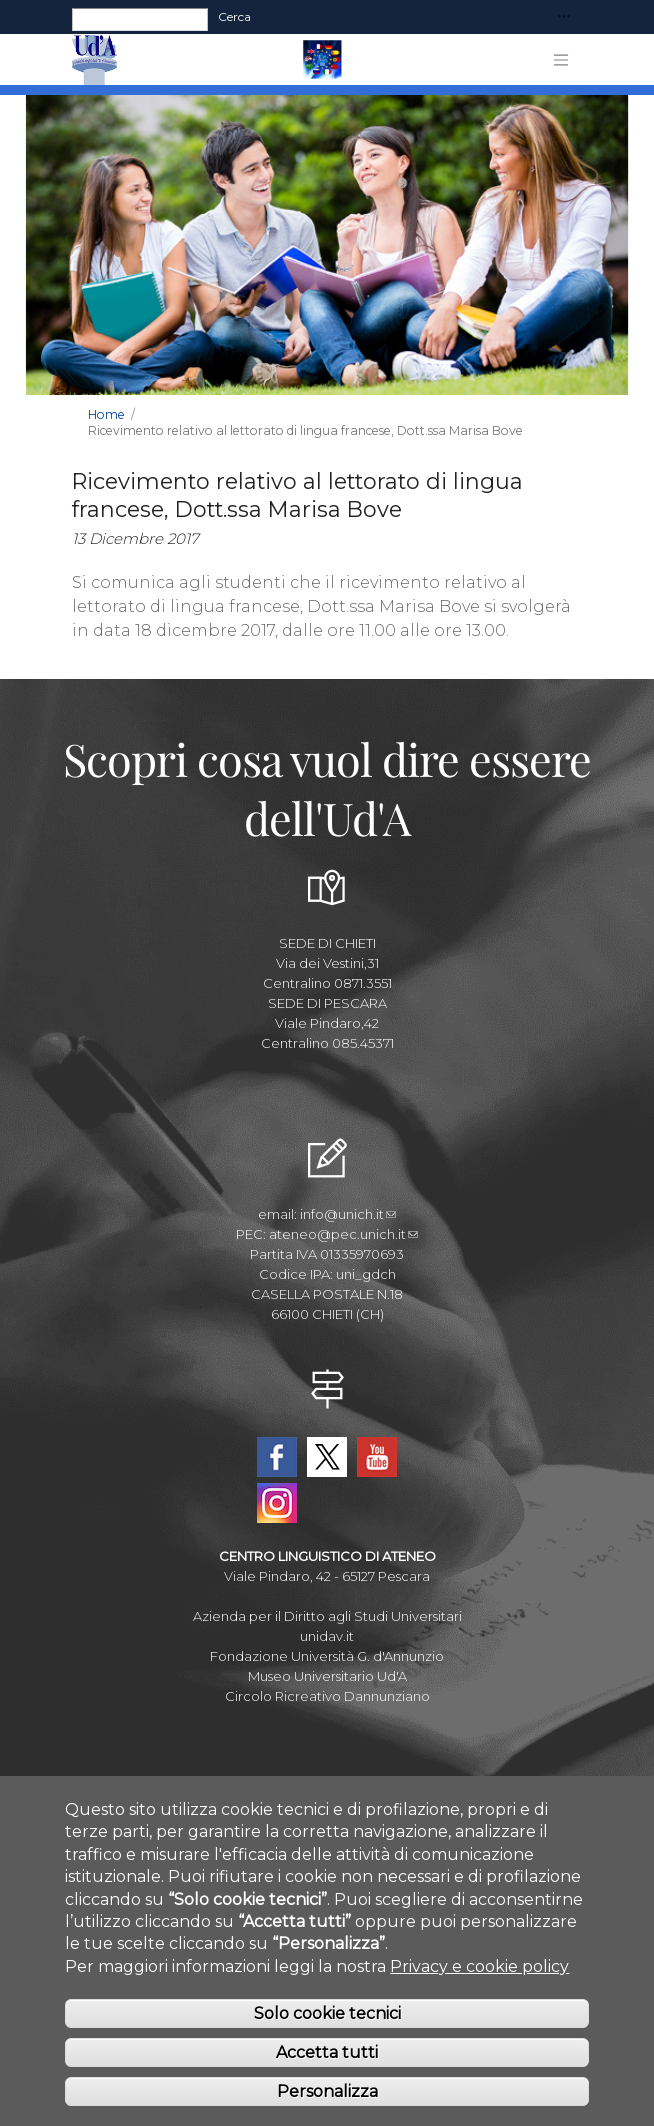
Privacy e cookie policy (479, 1986)
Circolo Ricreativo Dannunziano (327, 1696)
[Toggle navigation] (564, 17)
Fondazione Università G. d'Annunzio (327, 1656)
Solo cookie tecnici (327, 2033)
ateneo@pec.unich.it (343, 1234)
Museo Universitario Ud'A (327, 1676)
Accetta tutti (327, 2072)
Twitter (327, 1457)
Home (106, 414)
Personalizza (327, 2110)
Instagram (277, 1503)
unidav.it (327, 1636)
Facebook (277, 1457)
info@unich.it (348, 1214)
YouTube (377, 1457)
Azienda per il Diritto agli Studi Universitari (327, 1616)
